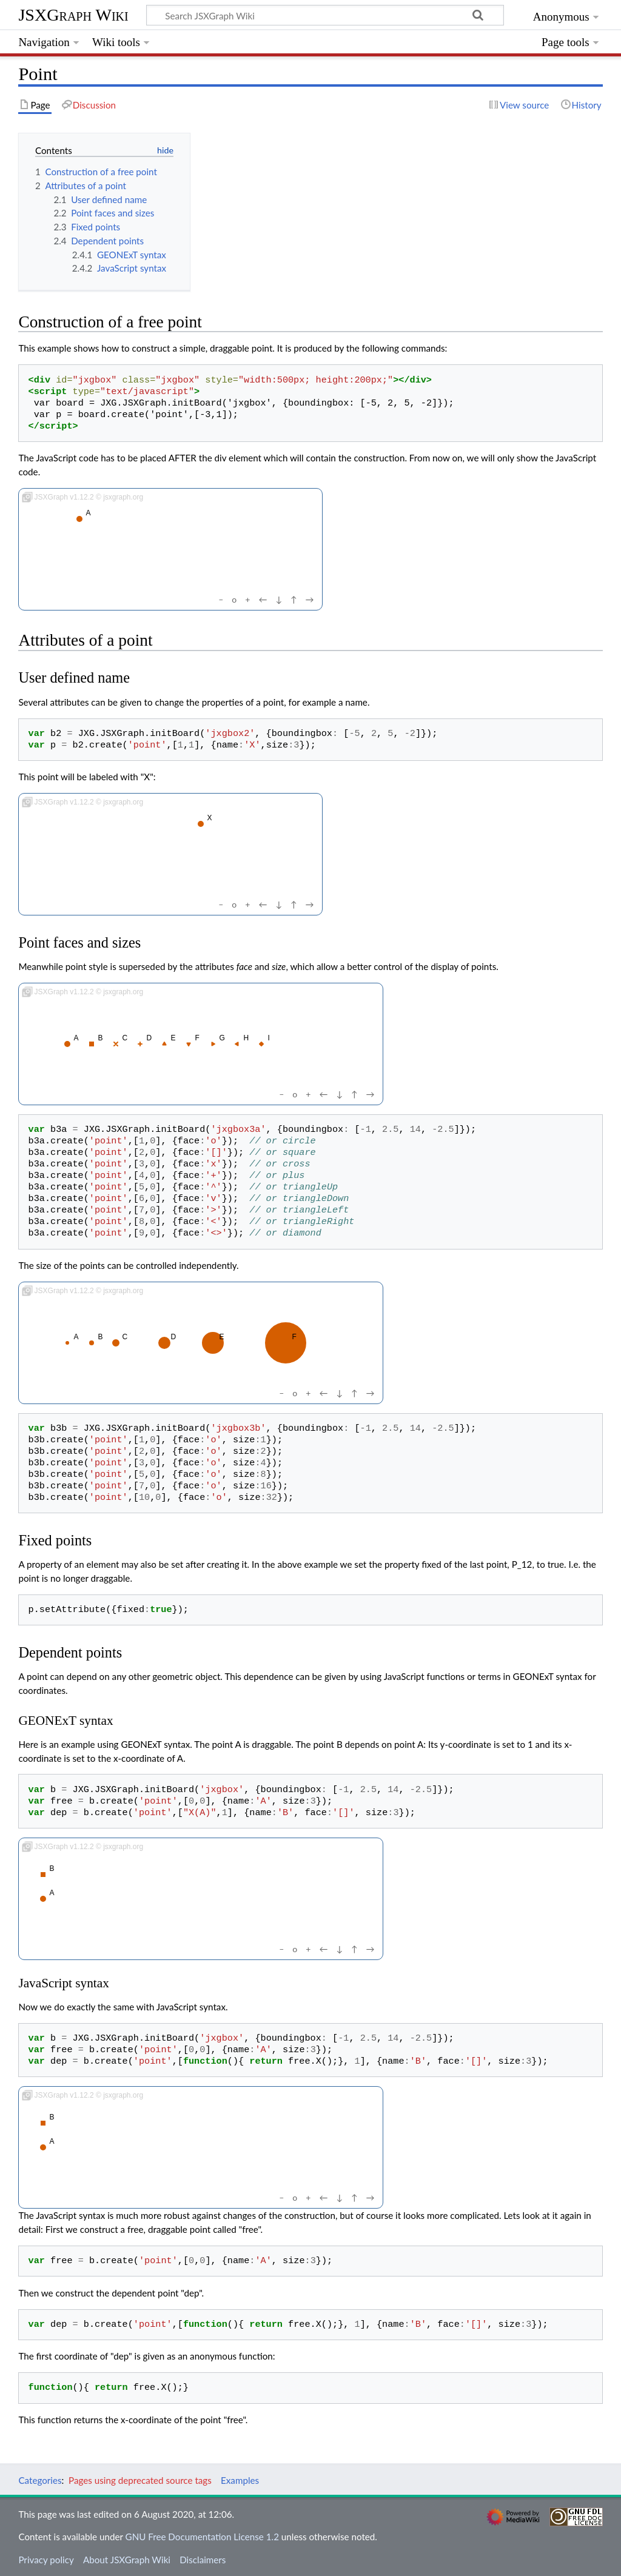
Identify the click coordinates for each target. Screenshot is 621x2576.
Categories (39, 2480)
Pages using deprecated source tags (140, 2480)
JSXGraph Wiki (73, 14)
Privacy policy (45, 2559)
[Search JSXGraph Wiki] (325, 15)
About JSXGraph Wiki (126, 2559)
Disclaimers (203, 2559)
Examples (240, 2480)
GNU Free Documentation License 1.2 (202, 2536)
